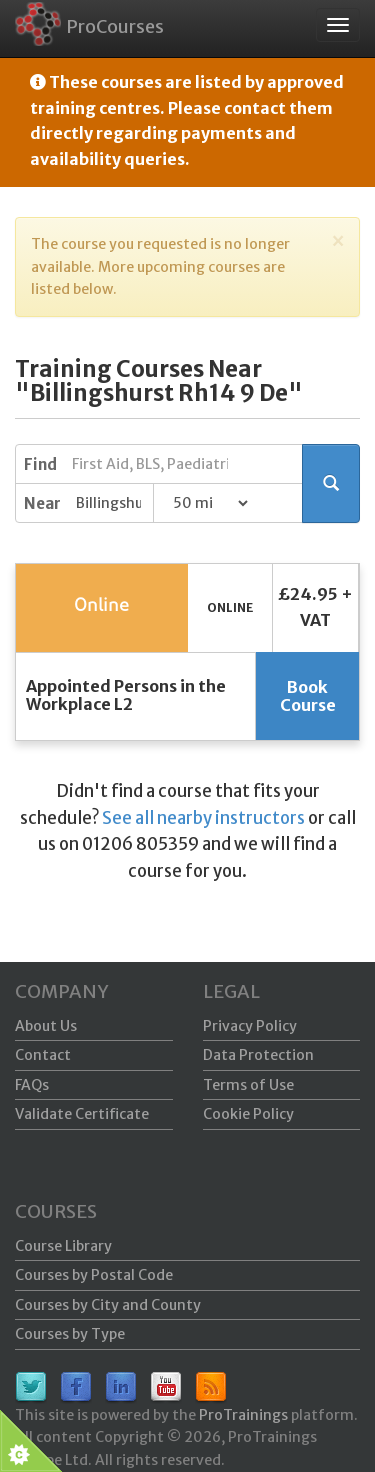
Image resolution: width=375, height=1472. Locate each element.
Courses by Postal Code (94, 1275)
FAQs (32, 1085)
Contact (43, 1055)
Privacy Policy (250, 1026)
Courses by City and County (108, 1305)
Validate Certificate (82, 1114)
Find (40, 464)
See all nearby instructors (203, 818)
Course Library (63, 1246)
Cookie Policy (248, 1114)
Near (42, 503)
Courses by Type (70, 1334)
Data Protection (258, 1055)
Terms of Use (248, 1085)
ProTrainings (243, 1415)
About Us (46, 1026)
